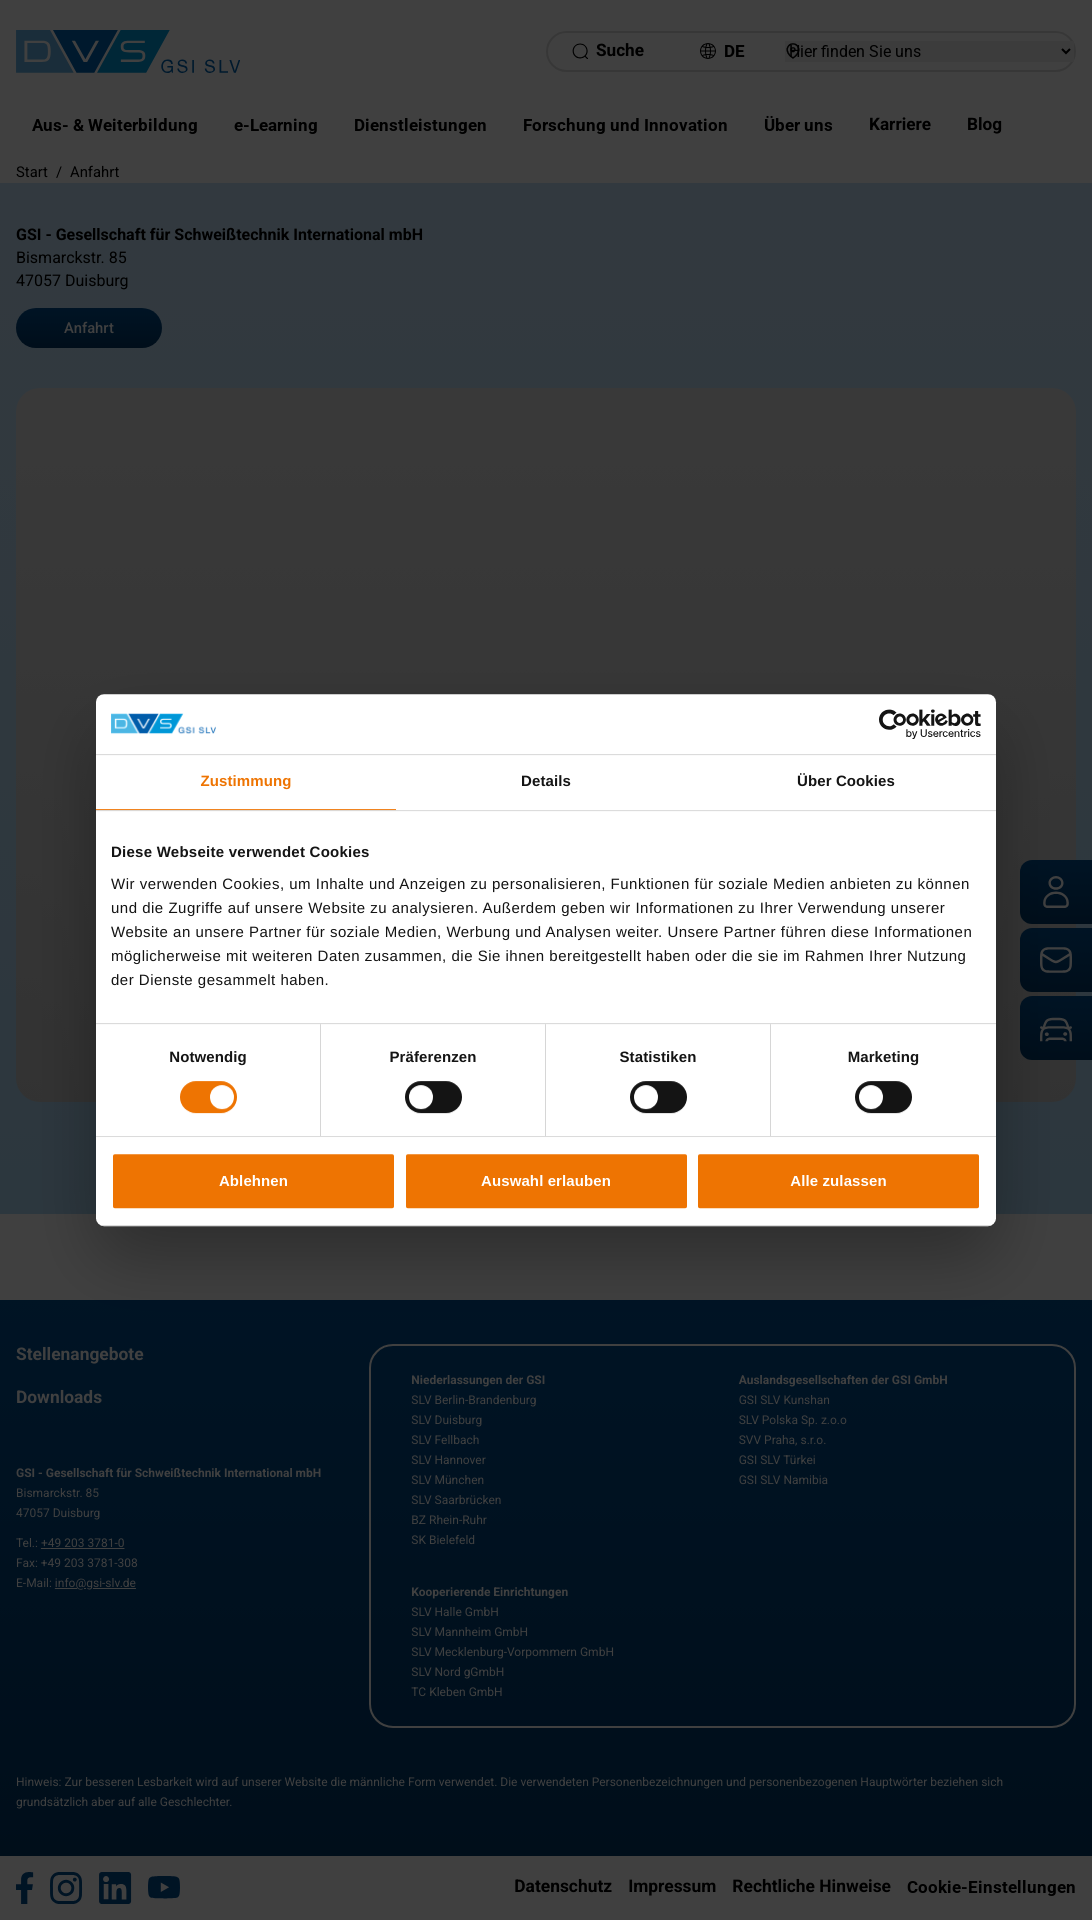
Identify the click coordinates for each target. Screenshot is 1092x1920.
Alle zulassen (838, 1180)
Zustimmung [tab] (246, 781)
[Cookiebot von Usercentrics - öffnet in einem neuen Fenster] (893, 724)
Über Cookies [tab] (846, 781)
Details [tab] (546, 781)
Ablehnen (253, 1180)
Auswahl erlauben (546, 1180)
